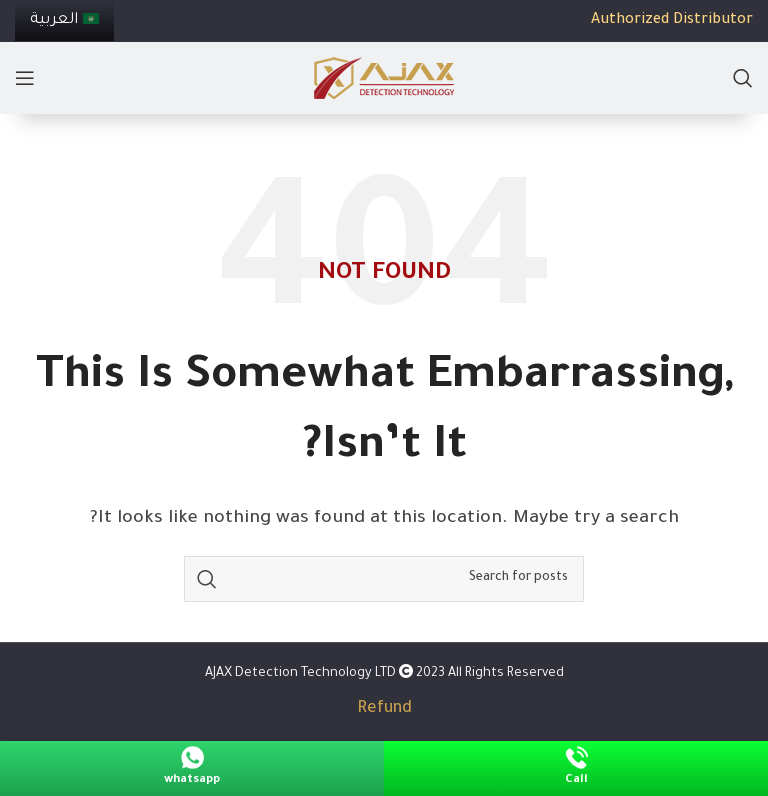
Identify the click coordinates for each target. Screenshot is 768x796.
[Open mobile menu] (25, 78)
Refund (384, 709)
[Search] (743, 78)
